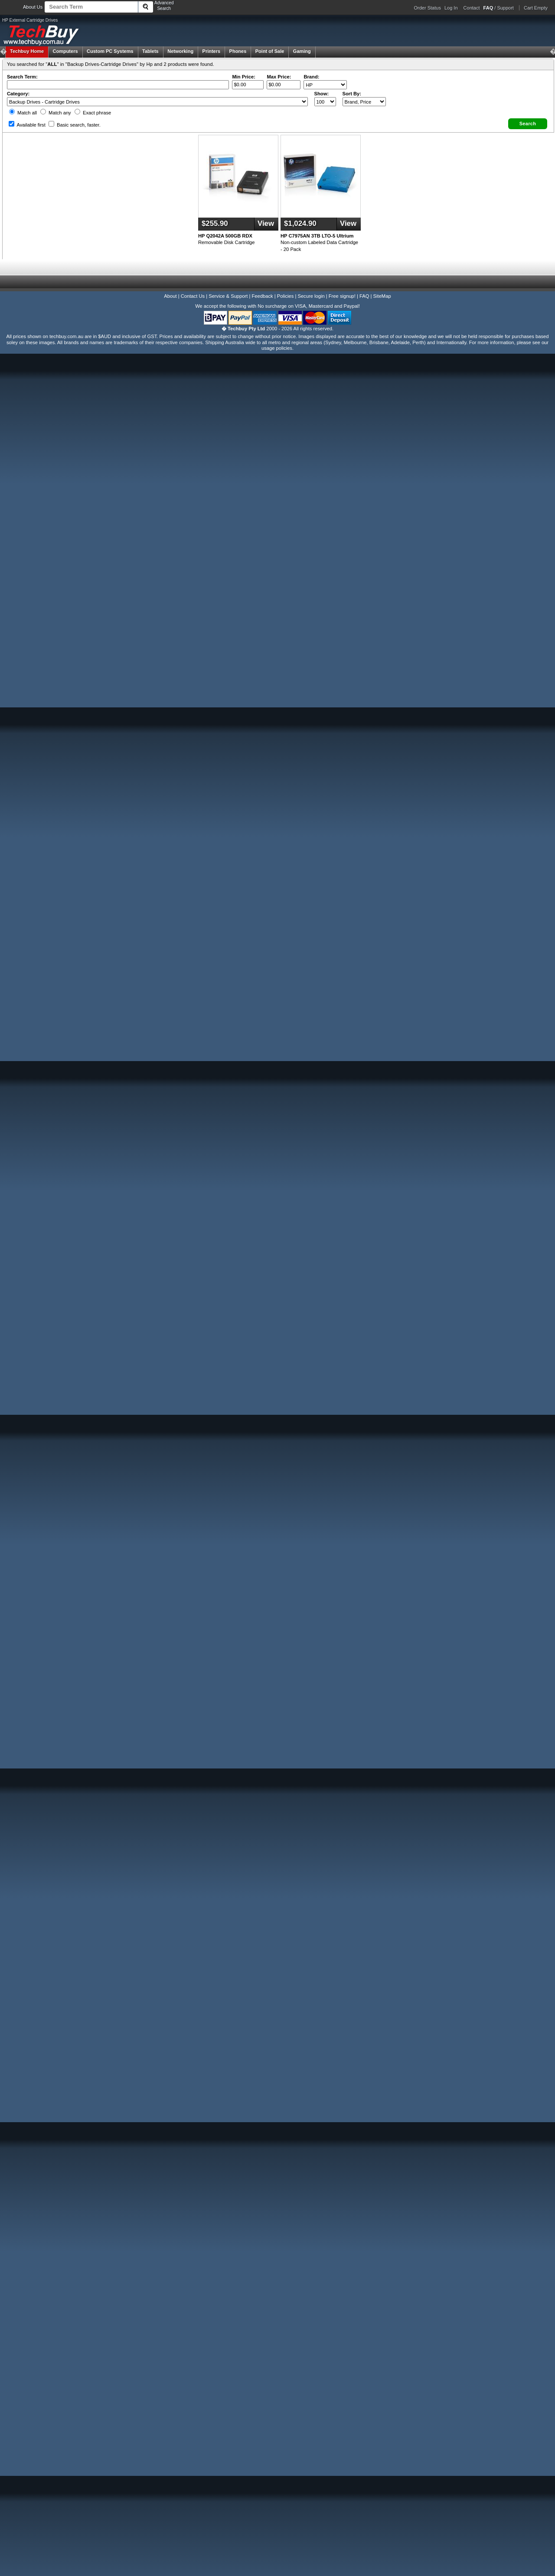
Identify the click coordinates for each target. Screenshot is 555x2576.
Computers (65, 51)
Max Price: (279, 76)
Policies (285, 296)
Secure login (310, 296)
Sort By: (352, 93)
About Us (32, 7)
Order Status (427, 7)
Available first (27, 124)
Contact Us (193, 296)
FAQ (364, 296)
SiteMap (382, 296)
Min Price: (243, 76)
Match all (23, 112)
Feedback (262, 296)
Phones (238, 51)
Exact (93, 112)
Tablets (150, 51)
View (266, 223)
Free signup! (342, 296)
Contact (472, 7)
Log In (451, 7)
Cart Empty (536, 7)
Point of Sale (269, 51)
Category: (18, 93)
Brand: (311, 76)
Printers (211, 51)
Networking (180, 51)
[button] (527, 123)
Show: (321, 93)
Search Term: (22, 76)
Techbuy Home (27, 51)
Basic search (75, 124)
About (170, 296)
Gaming (302, 51)
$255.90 (215, 223)
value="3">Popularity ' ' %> (364, 101)
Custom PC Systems (110, 51)
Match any (55, 112)
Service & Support (228, 296)
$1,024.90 (300, 223)
